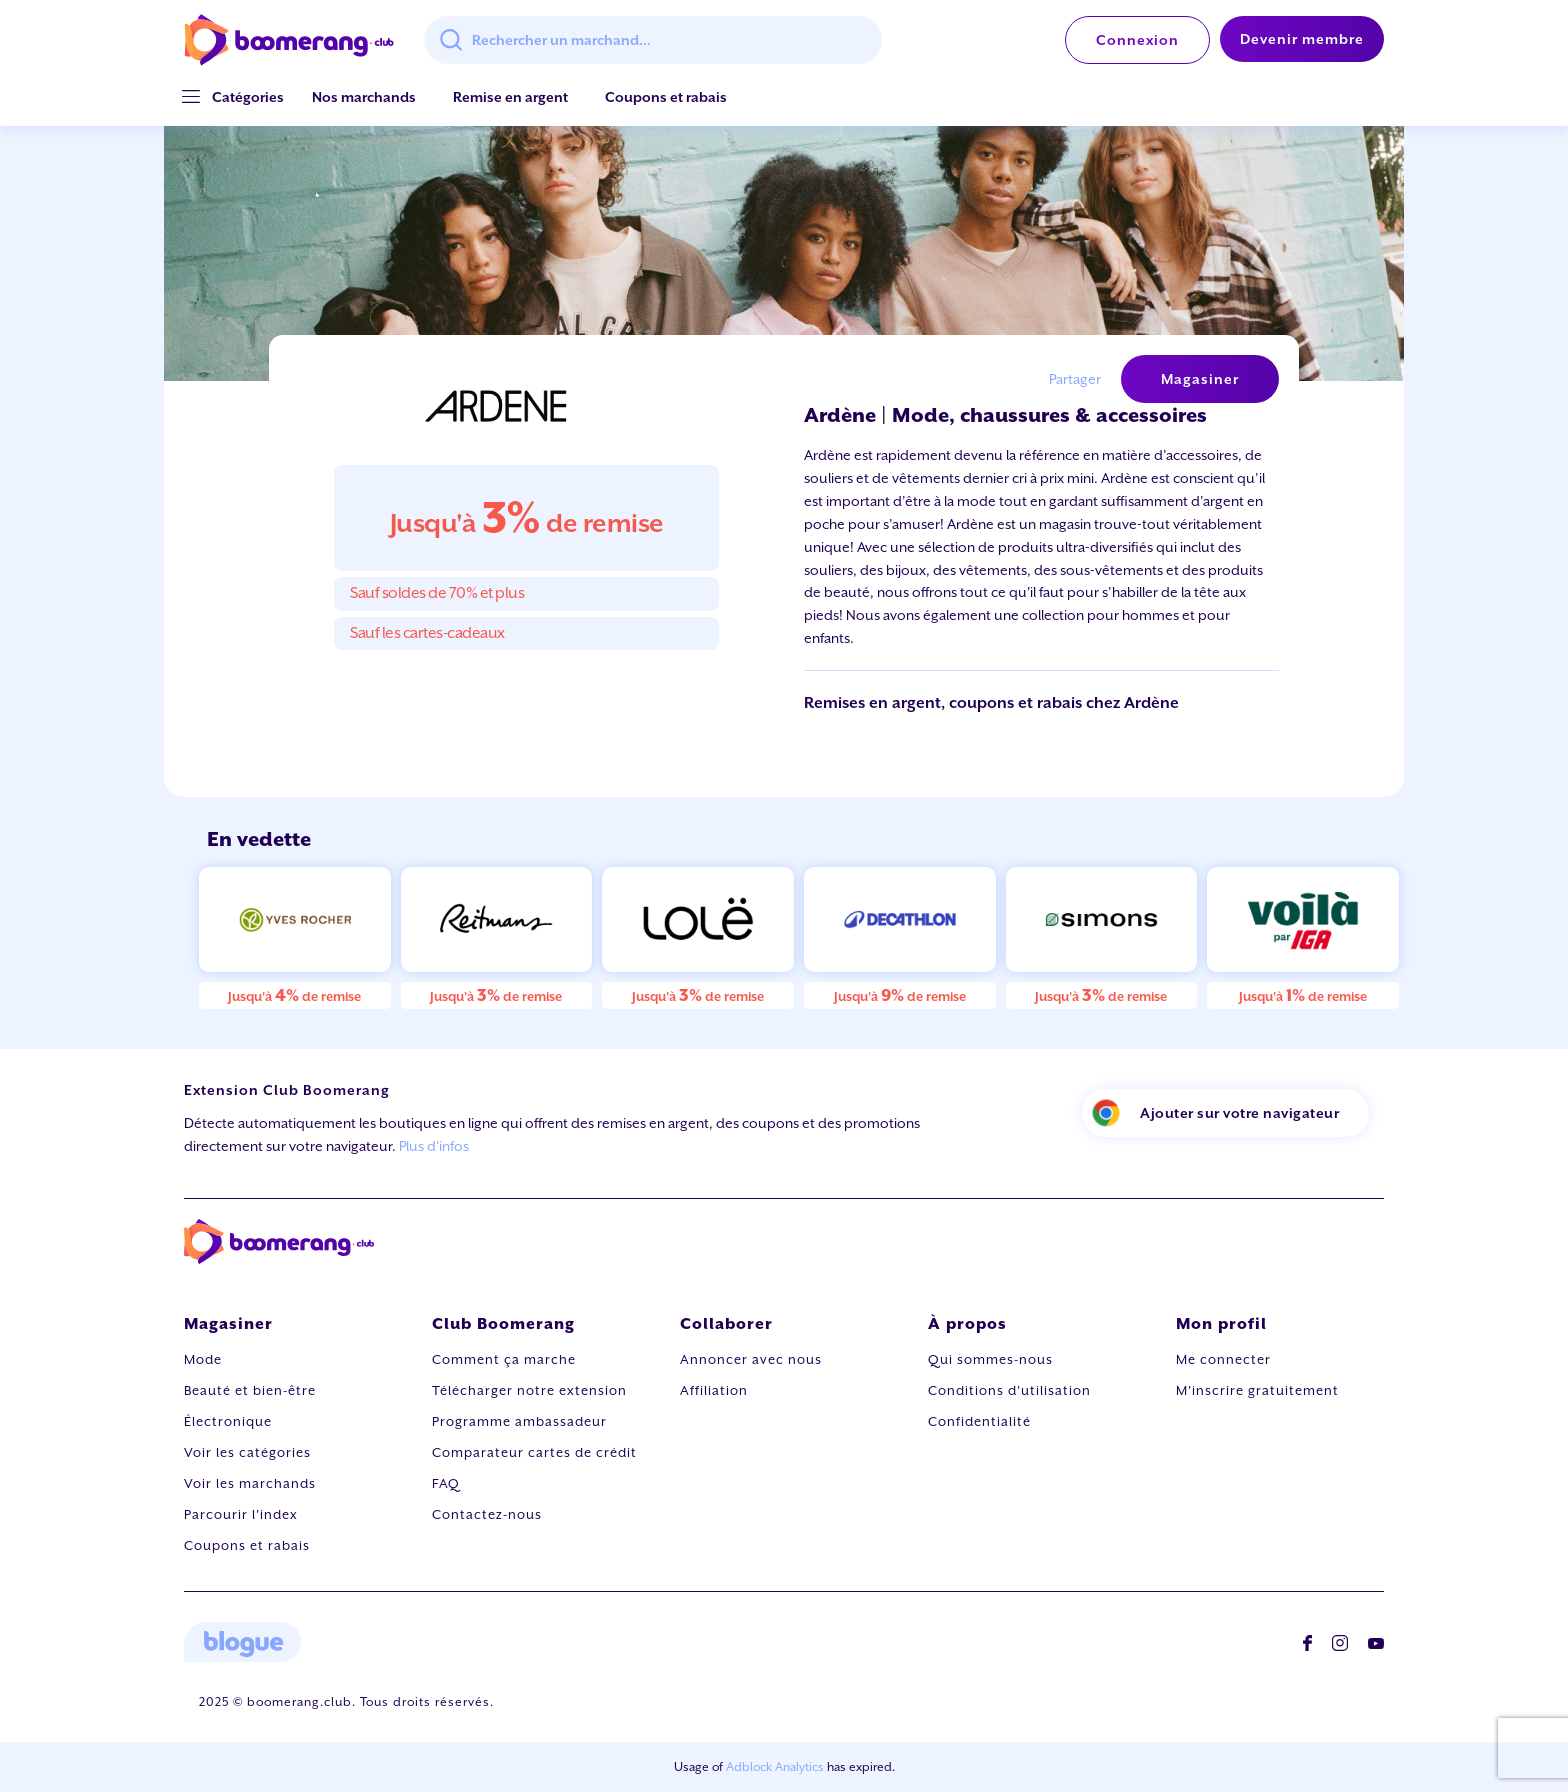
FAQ (446, 1483)
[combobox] (653, 40)
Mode (203, 1359)
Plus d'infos (434, 1146)
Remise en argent (510, 97)
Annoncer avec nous (751, 1359)
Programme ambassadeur (519, 1421)
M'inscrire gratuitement (1257, 1390)
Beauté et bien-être (250, 1390)
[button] (248, 97)
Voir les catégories (247, 1452)
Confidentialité (979, 1421)
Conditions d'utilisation (1009, 1390)
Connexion (1137, 40)
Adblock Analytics (775, 1767)
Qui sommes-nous (990, 1359)
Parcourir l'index (241, 1514)
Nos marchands (364, 97)
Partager (1075, 379)
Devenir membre (1302, 39)
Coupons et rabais (666, 97)
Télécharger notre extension (529, 1390)
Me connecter (1223, 1359)
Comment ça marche (504, 1359)
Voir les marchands (250, 1483)
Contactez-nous (487, 1514)
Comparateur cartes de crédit (534, 1452)
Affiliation (714, 1390)
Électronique (228, 1421)
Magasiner (1200, 379)
